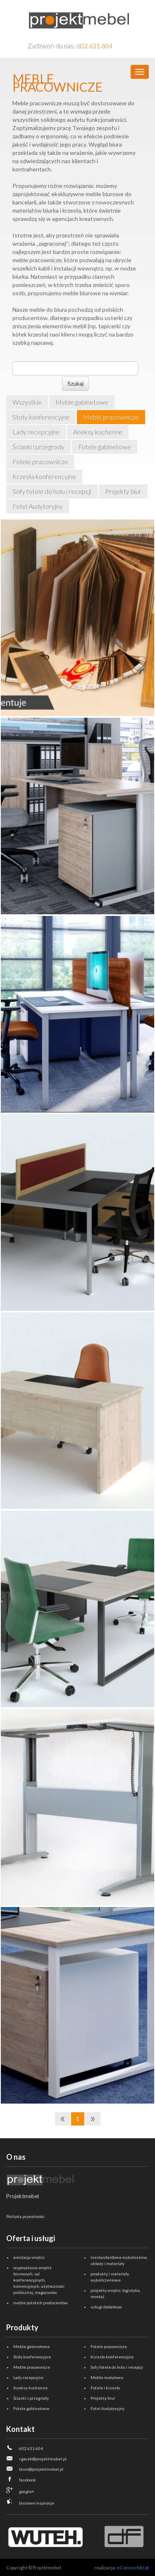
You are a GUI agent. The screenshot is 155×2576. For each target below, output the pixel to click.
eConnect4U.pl (133, 2567)
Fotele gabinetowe (104, 447)
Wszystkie (27, 402)
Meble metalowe (107, 2377)
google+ (26, 2491)
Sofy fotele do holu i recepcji (51, 491)
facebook (27, 2479)
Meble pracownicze (111, 417)
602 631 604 (94, 46)
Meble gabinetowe (81, 402)
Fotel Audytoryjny (37, 506)
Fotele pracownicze (40, 461)
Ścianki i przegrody (38, 447)
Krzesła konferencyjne (44, 476)
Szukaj (75, 383)
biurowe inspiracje (36, 2502)
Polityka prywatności (25, 2216)
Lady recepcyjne (36, 432)
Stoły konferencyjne (40, 417)
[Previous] (62, 2118)
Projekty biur (123, 491)
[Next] (92, 2118)
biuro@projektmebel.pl (41, 2469)
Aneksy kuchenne (97, 432)
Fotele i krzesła (105, 2387)
